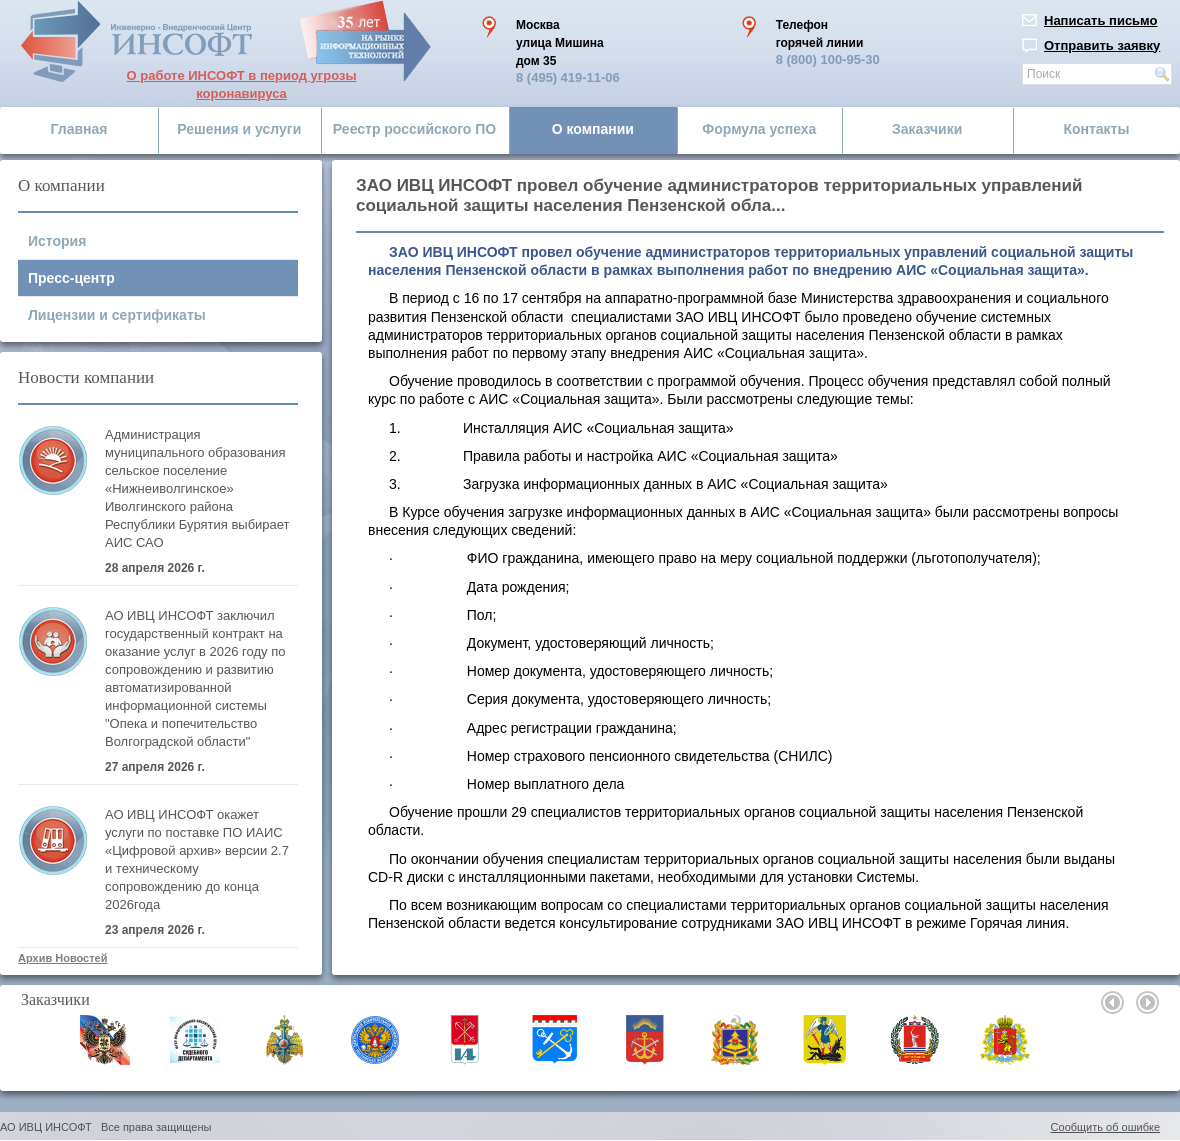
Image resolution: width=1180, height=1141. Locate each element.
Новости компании (86, 377)
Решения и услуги (239, 129)
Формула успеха (759, 129)
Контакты (1096, 129)
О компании (593, 129)
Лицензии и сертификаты (117, 315)
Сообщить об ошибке (1105, 1127)
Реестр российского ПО (414, 129)
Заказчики (927, 129)
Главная (79, 129)
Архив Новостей (62, 958)
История (57, 241)
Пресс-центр (71, 278)
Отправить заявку (1102, 45)
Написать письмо (1101, 20)
